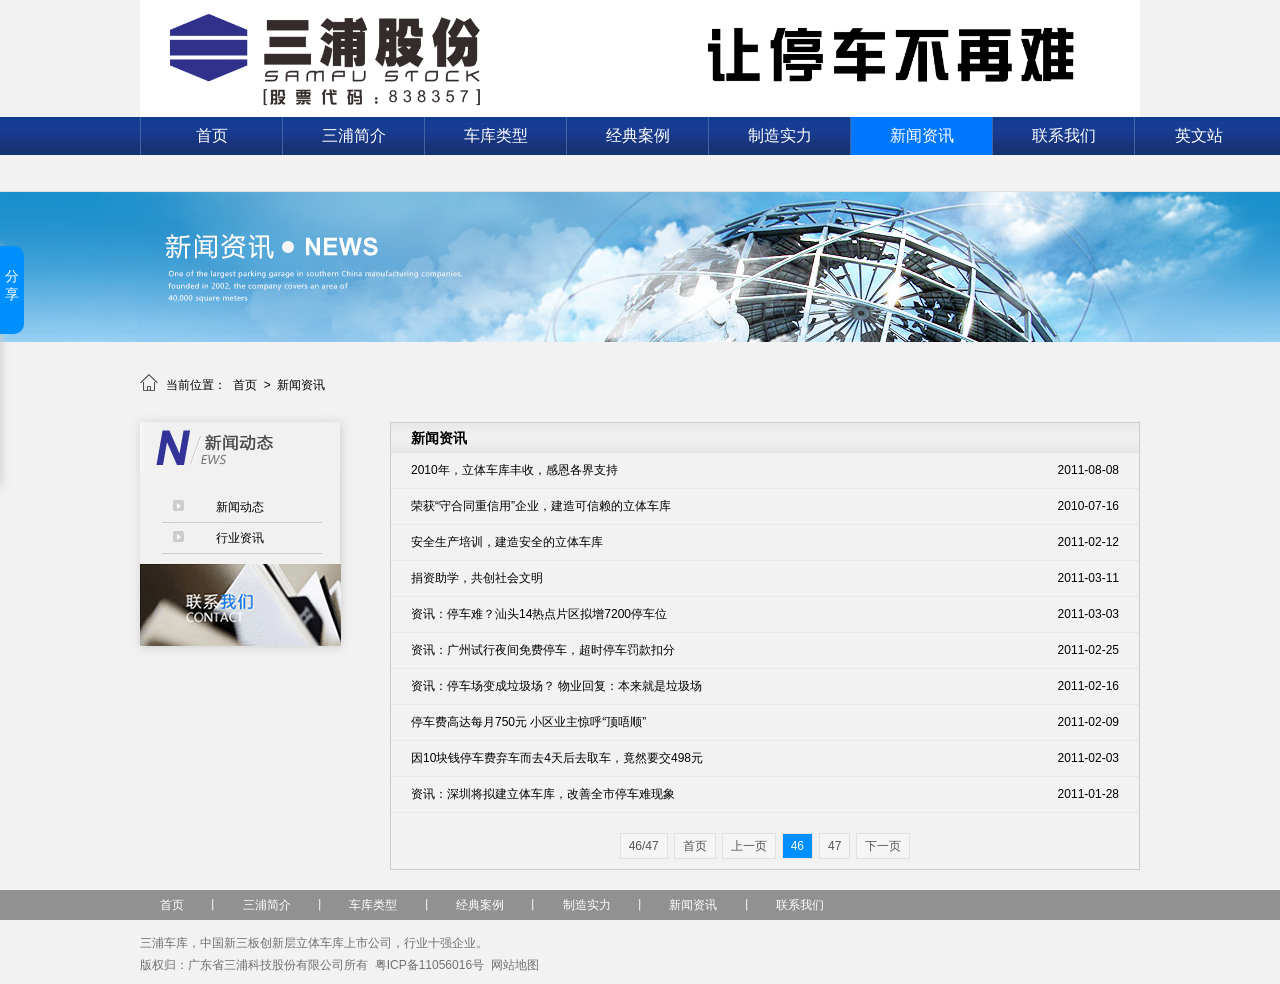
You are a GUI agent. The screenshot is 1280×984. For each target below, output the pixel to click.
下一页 (883, 846)
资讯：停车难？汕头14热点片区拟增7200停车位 (539, 614)
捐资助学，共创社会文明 (477, 578)
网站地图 (515, 965)
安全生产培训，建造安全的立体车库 (507, 542)
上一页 (749, 846)
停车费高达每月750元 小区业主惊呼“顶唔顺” (528, 722)
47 (834, 846)
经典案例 (638, 135)
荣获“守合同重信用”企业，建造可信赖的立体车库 (541, 506)
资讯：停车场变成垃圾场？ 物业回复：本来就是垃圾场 (556, 686)
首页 (212, 135)
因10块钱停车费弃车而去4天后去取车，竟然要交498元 (557, 758)
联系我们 (1064, 135)
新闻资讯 (922, 135)
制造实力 (780, 135)
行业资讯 (240, 538)
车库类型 (496, 135)
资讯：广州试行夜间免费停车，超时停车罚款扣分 (543, 650)
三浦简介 (354, 135)
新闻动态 (240, 507)
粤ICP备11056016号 (429, 965)
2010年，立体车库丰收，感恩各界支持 (514, 470)
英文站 (1199, 135)
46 (797, 846)
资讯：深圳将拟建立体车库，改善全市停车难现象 (543, 794)
